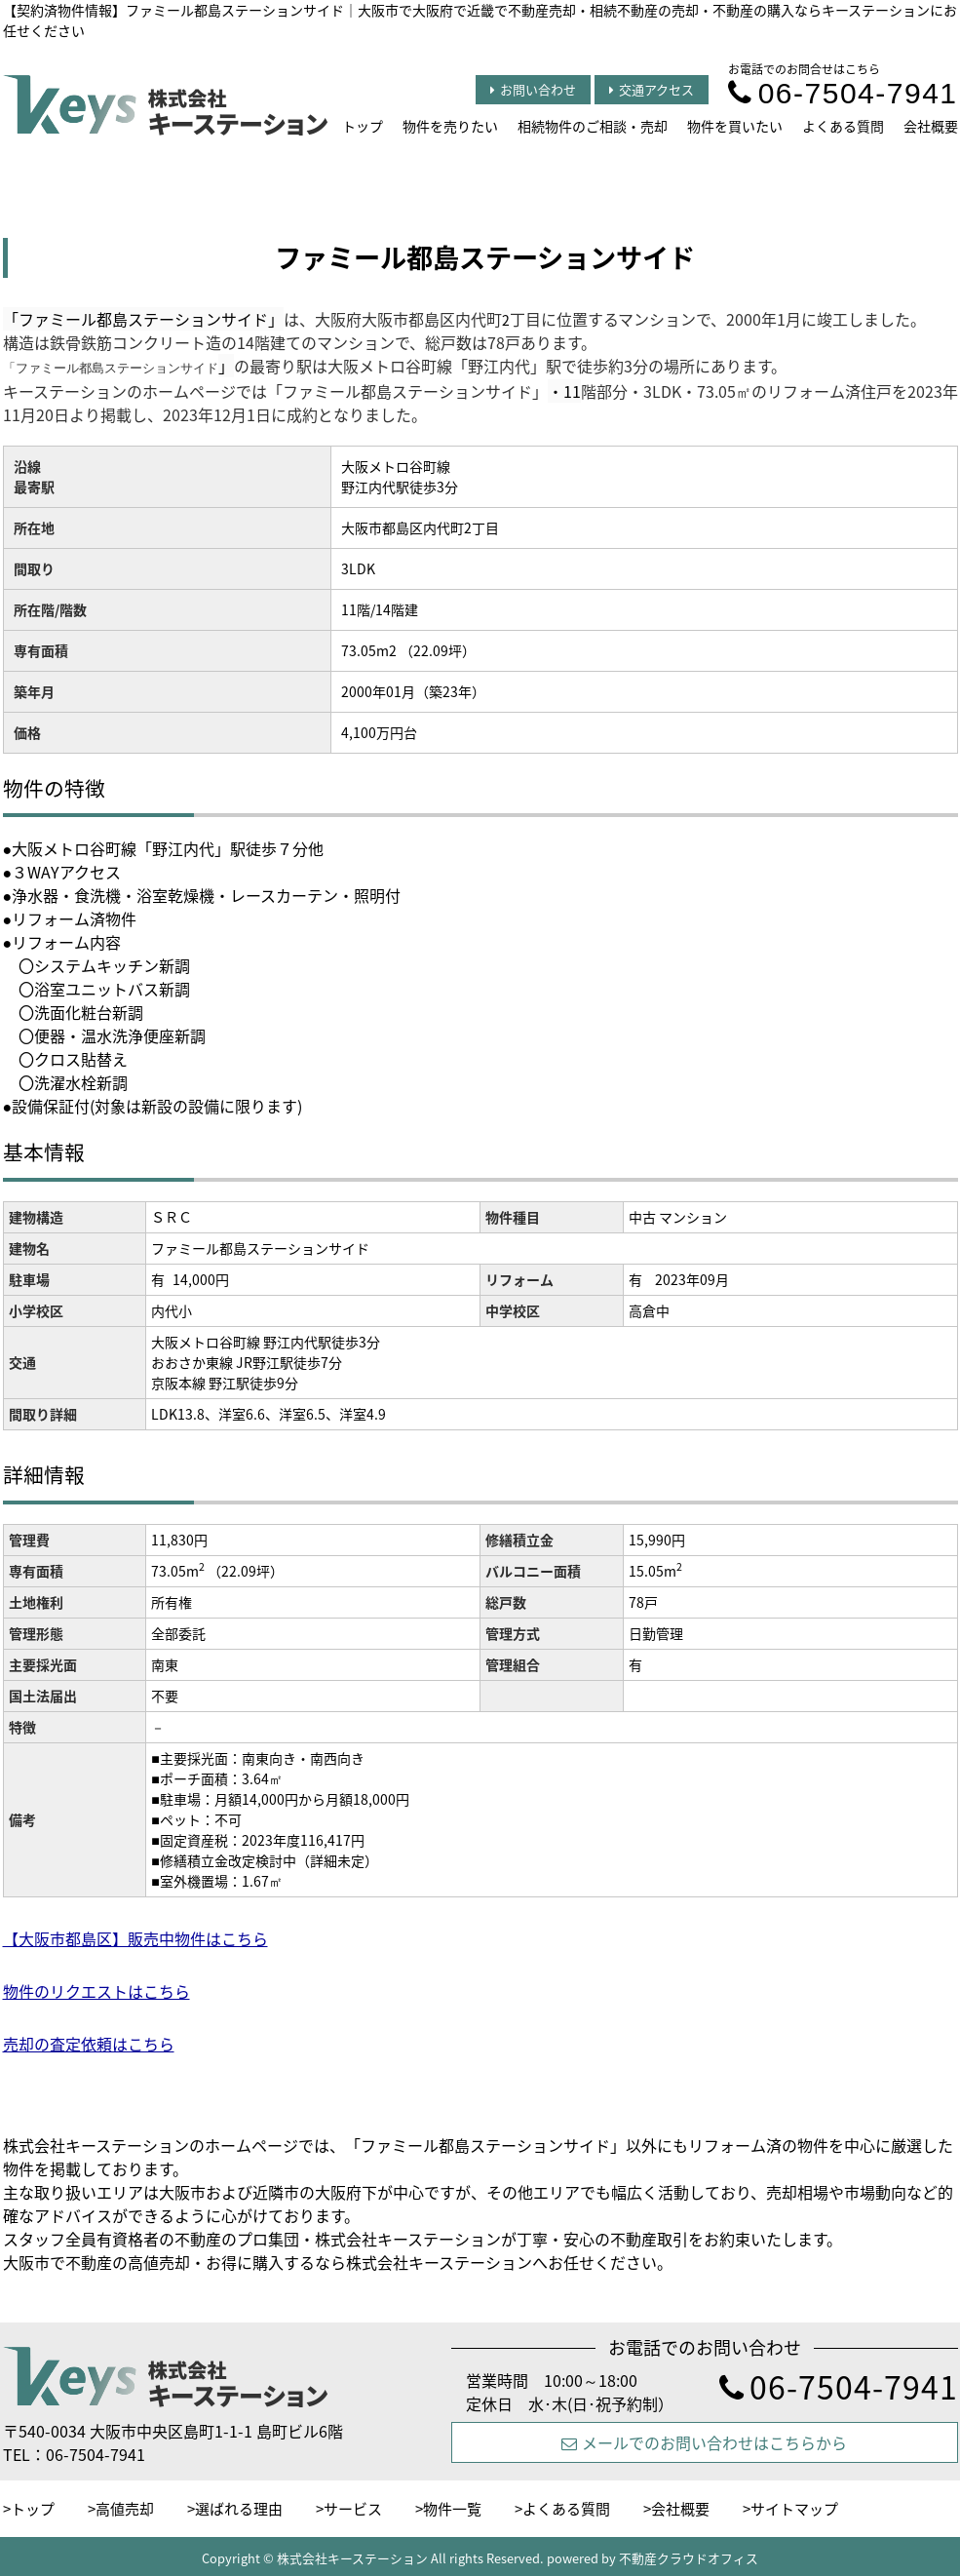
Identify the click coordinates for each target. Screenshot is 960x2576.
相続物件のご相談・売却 (593, 126)
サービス (353, 2508)
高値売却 (125, 2508)
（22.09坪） (246, 1571)
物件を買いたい (735, 126)
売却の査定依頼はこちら (88, 2043)
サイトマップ (794, 2508)
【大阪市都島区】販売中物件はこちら (135, 1938)
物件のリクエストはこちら (96, 1991)
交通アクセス (651, 89)
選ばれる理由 (239, 2508)
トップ (362, 126)
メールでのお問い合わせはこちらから (704, 2442)
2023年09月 (692, 1279)
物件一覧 (452, 2508)
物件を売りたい (450, 126)
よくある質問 (843, 126)
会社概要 (930, 126)
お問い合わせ (533, 89)
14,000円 (201, 1279)
